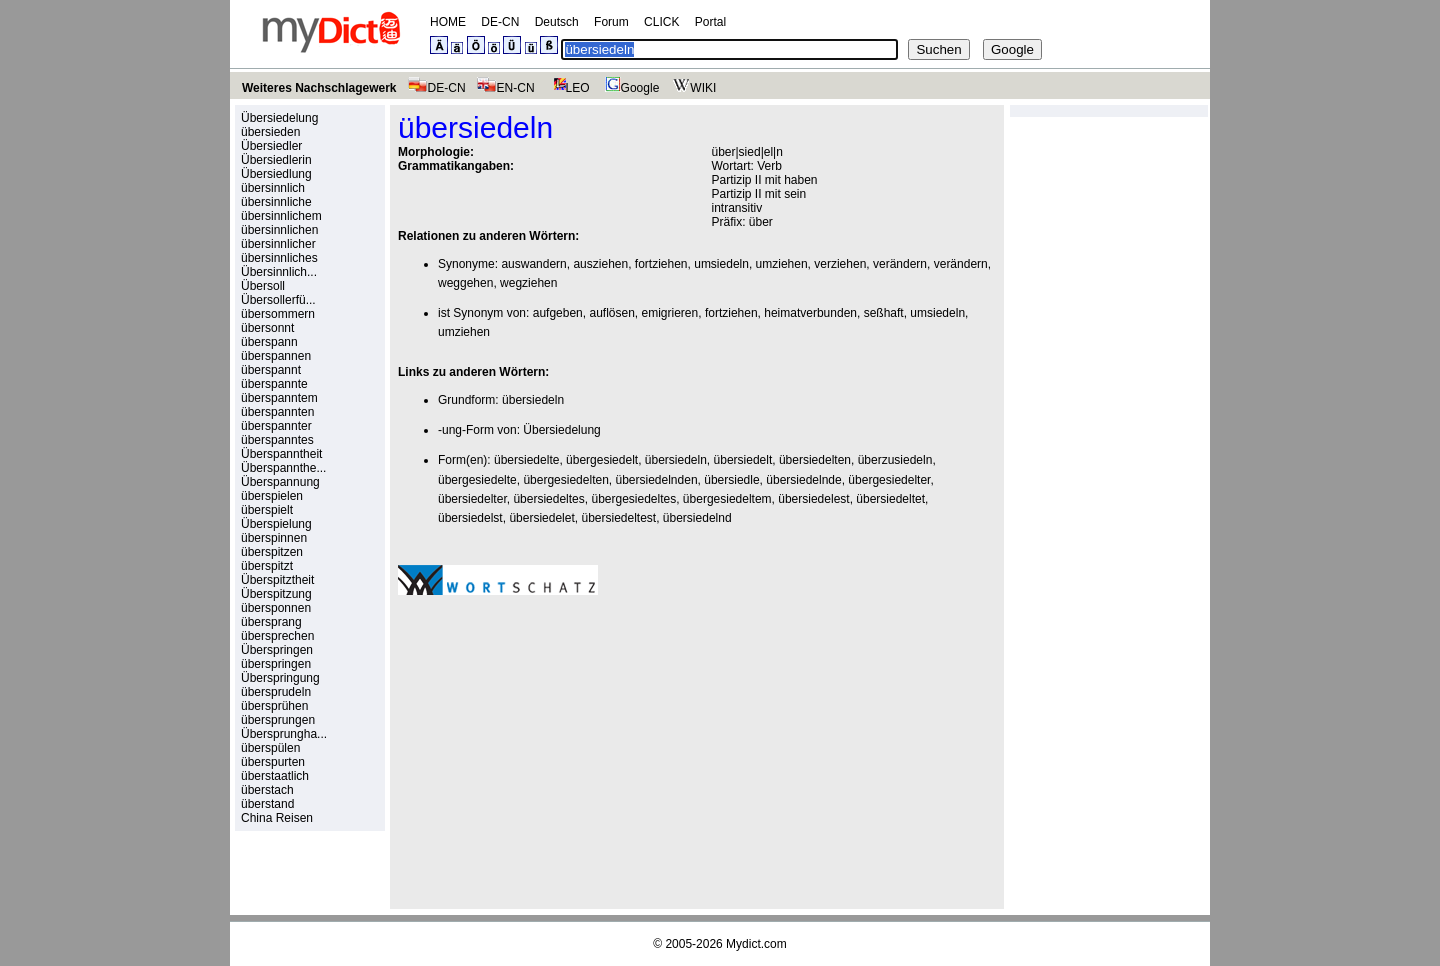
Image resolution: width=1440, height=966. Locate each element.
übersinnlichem (281, 216)
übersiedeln (533, 400)
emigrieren (670, 313)
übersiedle (731, 480)
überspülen (270, 748)
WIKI (692, 88)
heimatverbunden (810, 313)
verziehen (840, 264)
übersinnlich (273, 188)
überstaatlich (275, 776)
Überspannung (280, 482)
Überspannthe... (283, 468)
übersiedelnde (803, 480)
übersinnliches (279, 258)
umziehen (782, 264)
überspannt (271, 370)
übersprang (271, 622)
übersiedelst (470, 518)
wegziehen (528, 283)
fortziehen (661, 264)
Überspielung (276, 524)
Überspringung (280, 678)
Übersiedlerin (276, 160)
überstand (267, 804)
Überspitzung (276, 594)
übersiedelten (815, 460)
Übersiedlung (276, 174)
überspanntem (279, 398)
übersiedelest (813, 499)
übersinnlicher (278, 244)
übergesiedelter (889, 480)
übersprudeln (276, 692)
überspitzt (267, 566)
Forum (611, 22)
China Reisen (277, 818)
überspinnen (274, 538)
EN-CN (505, 88)
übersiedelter (472, 499)
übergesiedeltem (727, 499)
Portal (710, 22)
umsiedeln (721, 264)
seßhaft (884, 313)
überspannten (277, 412)
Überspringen (277, 650)
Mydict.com (756, 944)
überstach (267, 790)
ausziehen (600, 264)
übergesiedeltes (633, 499)
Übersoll (263, 286)
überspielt (267, 510)
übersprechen (277, 636)
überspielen (272, 496)
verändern (900, 264)
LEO (567, 88)
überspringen (276, 664)
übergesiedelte (477, 480)
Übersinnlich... (279, 272)
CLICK (661, 22)
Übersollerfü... (278, 300)
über (761, 222)
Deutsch (557, 22)
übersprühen (274, 706)
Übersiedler (271, 146)
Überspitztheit (277, 580)
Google (630, 88)
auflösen (611, 313)
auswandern (533, 264)
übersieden (270, 132)
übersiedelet (541, 518)
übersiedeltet (890, 499)
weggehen (465, 283)
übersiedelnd (697, 518)
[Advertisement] (566, 749)
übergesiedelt (602, 460)
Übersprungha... (284, 734)
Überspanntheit (281, 454)
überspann (269, 342)
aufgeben (558, 313)
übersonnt (267, 328)
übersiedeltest (618, 518)
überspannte (274, 384)
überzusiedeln (895, 460)
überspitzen (272, 552)
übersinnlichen (279, 230)
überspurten (273, 762)
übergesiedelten (565, 480)
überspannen (276, 356)
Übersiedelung (279, 118)
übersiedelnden (656, 480)
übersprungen (278, 720)
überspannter (276, 426)
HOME (448, 22)
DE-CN (500, 22)
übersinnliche (276, 202)
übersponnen (276, 608)
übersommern (278, 314)
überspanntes (277, 440)
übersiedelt (743, 460)
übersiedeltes (548, 499)
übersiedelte (526, 460)
